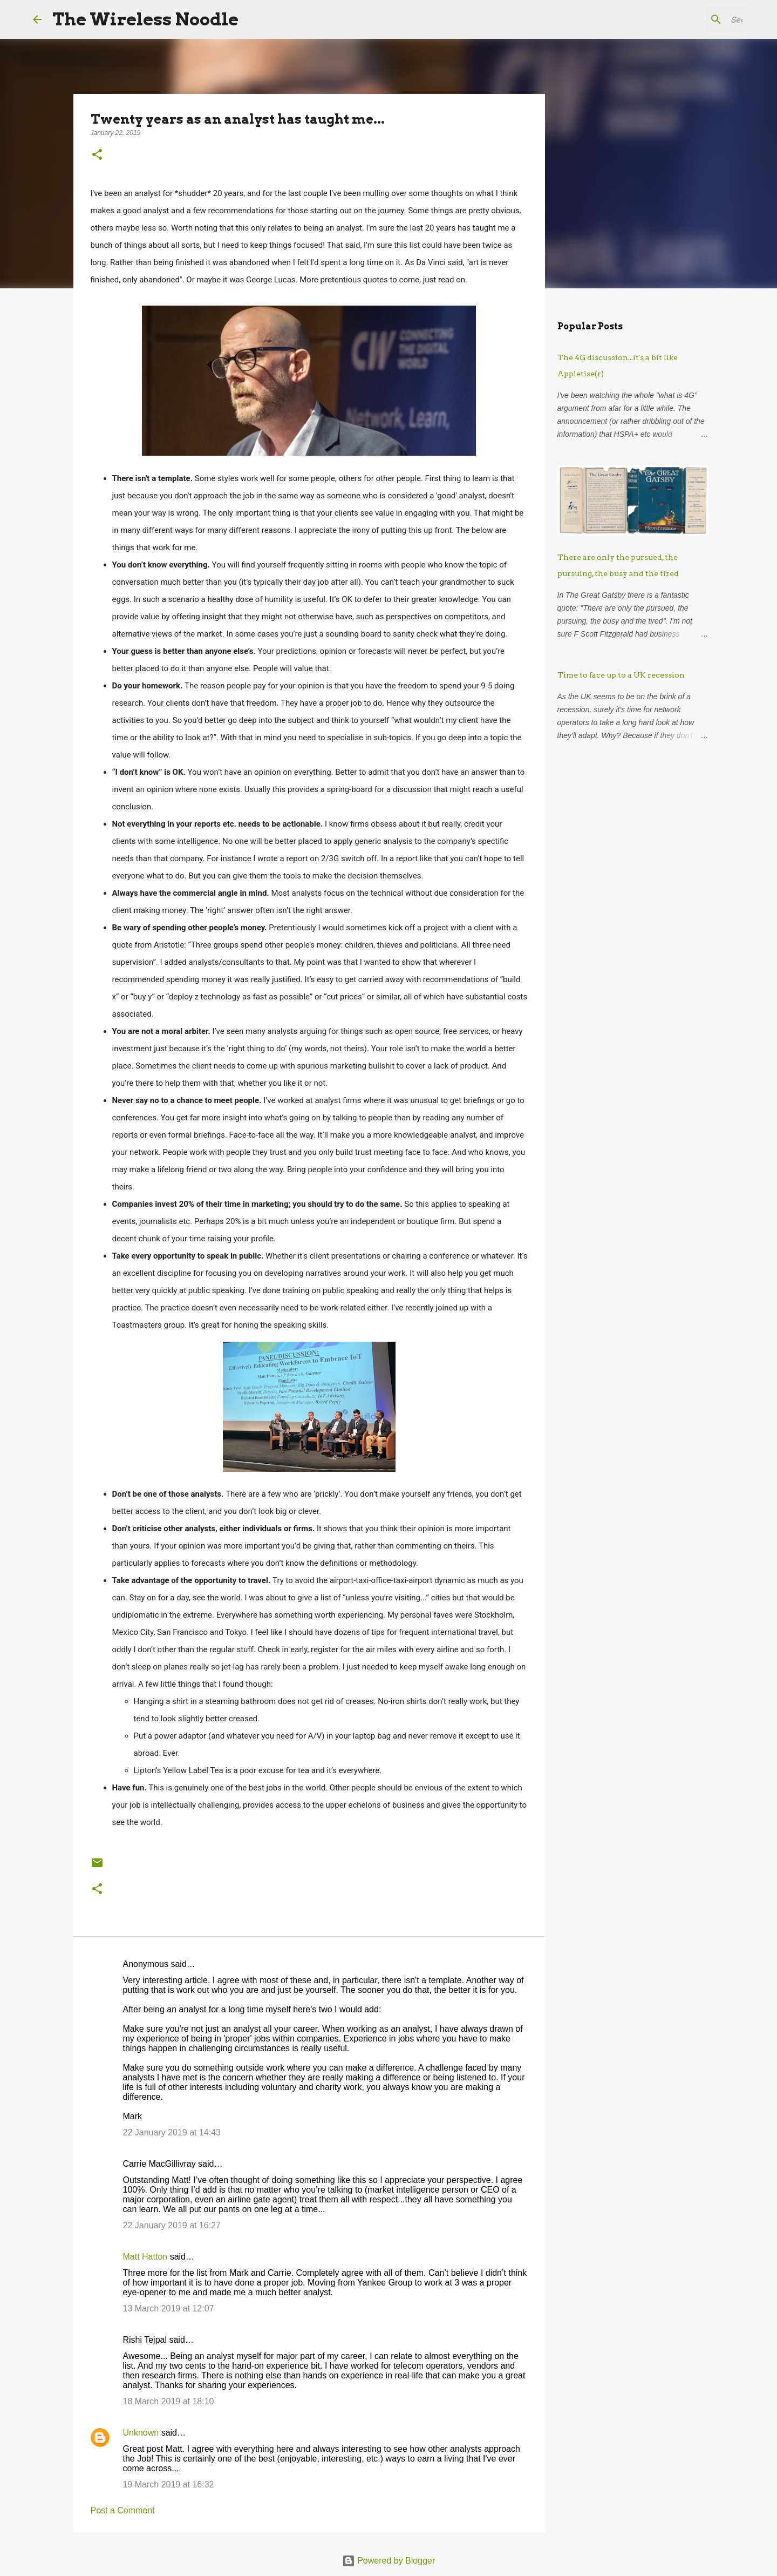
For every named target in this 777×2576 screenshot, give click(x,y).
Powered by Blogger (388, 2560)
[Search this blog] (690, 19)
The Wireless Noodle (145, 19)
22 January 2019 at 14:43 (172, 2132)
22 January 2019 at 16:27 (172, 2225)
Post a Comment (123, 2510)
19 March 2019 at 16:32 (168, 2484)
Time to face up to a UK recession (621, 675)
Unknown (141, 2432)
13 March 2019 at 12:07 (168, 2308)
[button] (97, 155)
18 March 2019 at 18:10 (168, 2401)
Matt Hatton (145, 2256)
